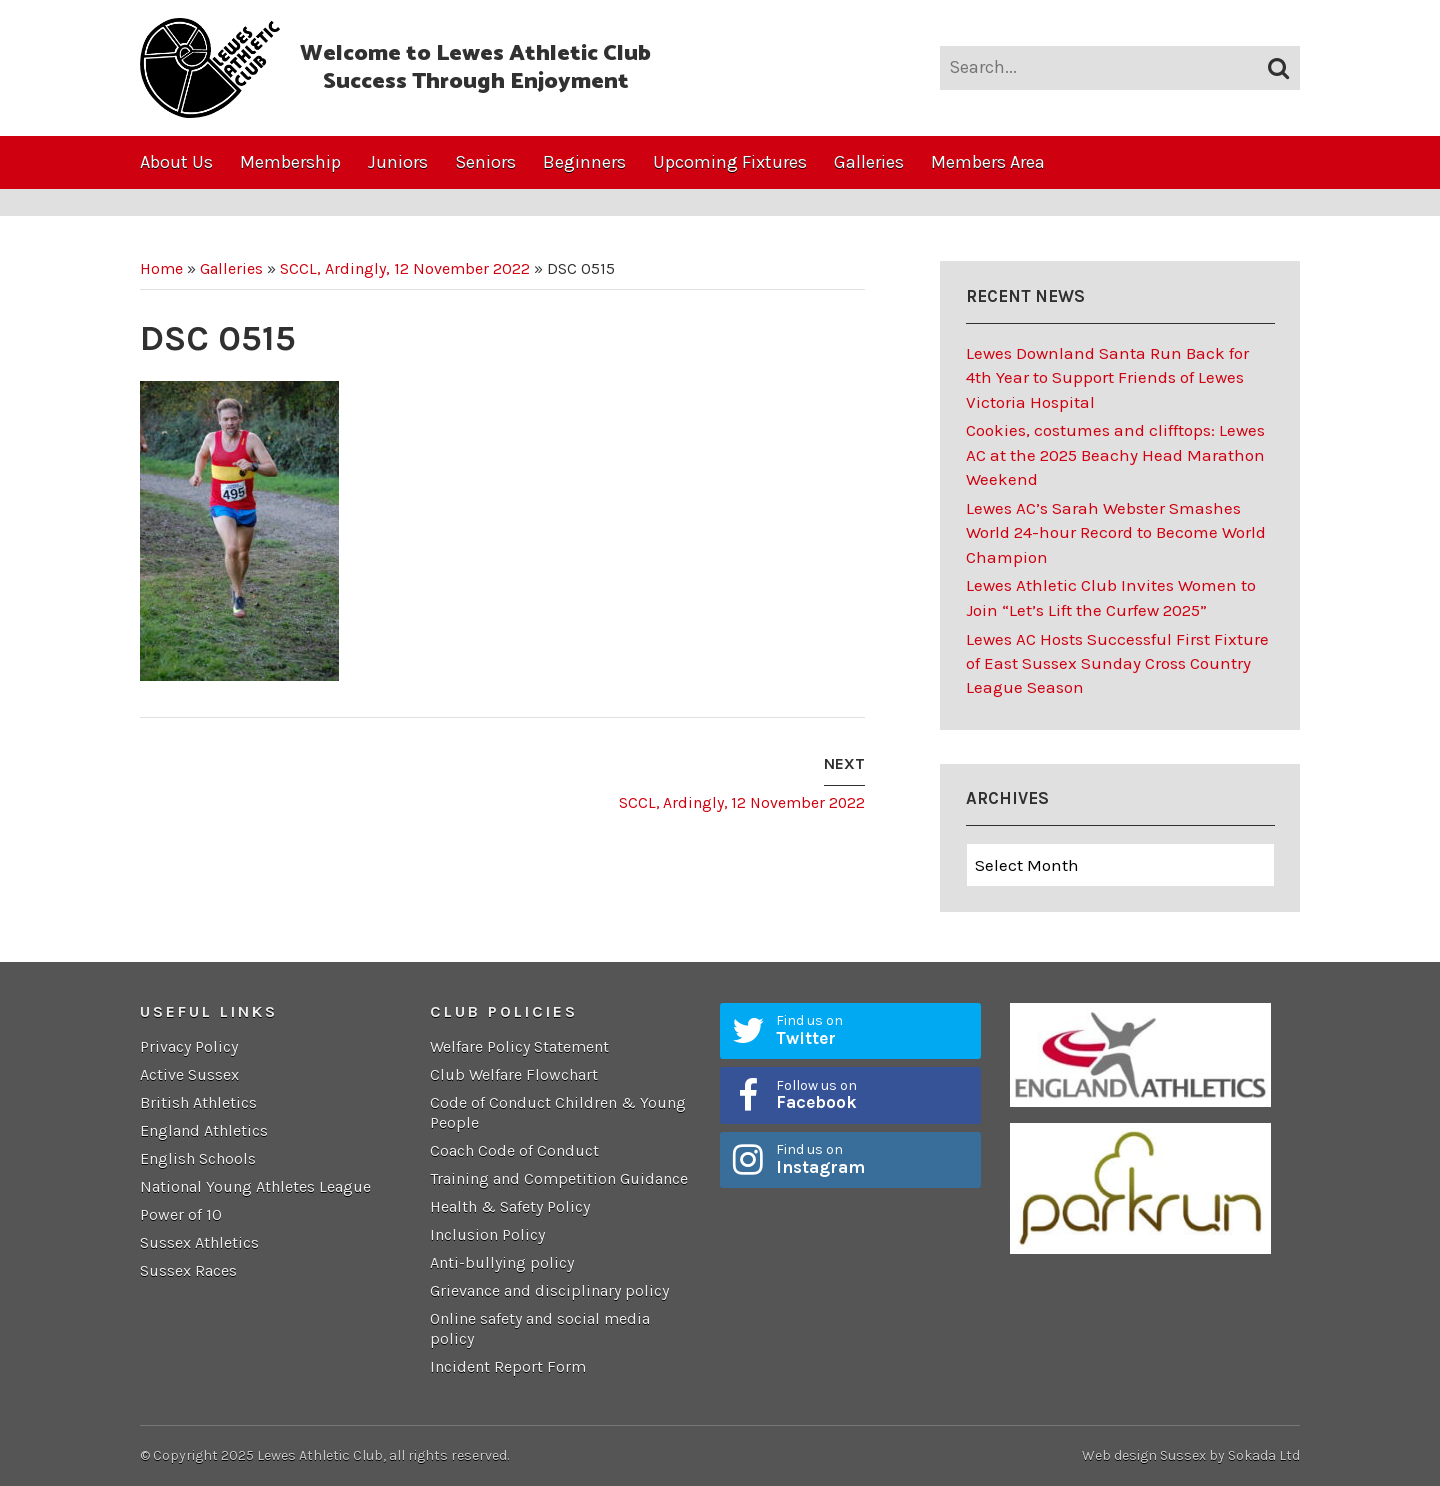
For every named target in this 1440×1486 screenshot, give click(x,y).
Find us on (871, 1030)
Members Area (988, 162)
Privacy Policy (189, 1046)
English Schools (198, 1158)
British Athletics (198, 1102)
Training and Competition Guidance (559, 1178)
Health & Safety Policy (510, 1206)
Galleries (869, 162)
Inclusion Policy (487, 1234)
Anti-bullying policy (502, 1262)
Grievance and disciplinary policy (551, 1290)
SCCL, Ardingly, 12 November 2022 (405, 268)
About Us (176, 162)
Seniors (485, 162)
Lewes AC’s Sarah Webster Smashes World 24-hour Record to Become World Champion (1116, 532)
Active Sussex (189, 1074)
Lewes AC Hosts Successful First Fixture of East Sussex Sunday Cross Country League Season (1117, 663)
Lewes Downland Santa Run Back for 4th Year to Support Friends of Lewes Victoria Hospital (1107, 377)
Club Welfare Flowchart (514, 1074)
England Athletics (204, 1130)
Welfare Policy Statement (519, 1046)
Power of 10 (181, 1214)
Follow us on (871, 1095)
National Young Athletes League (255, 1186)
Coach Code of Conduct (514, 1150)
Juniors (398, 162)
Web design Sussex (1144, 1455)
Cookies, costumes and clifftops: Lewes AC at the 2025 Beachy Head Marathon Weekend (1115, 454)
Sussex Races (188, 1270)
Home (161, 268)
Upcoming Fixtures (730, 162)
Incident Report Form (508, 1366)
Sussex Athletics (199, 1242)
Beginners (584, 162)
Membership (290, 162)
